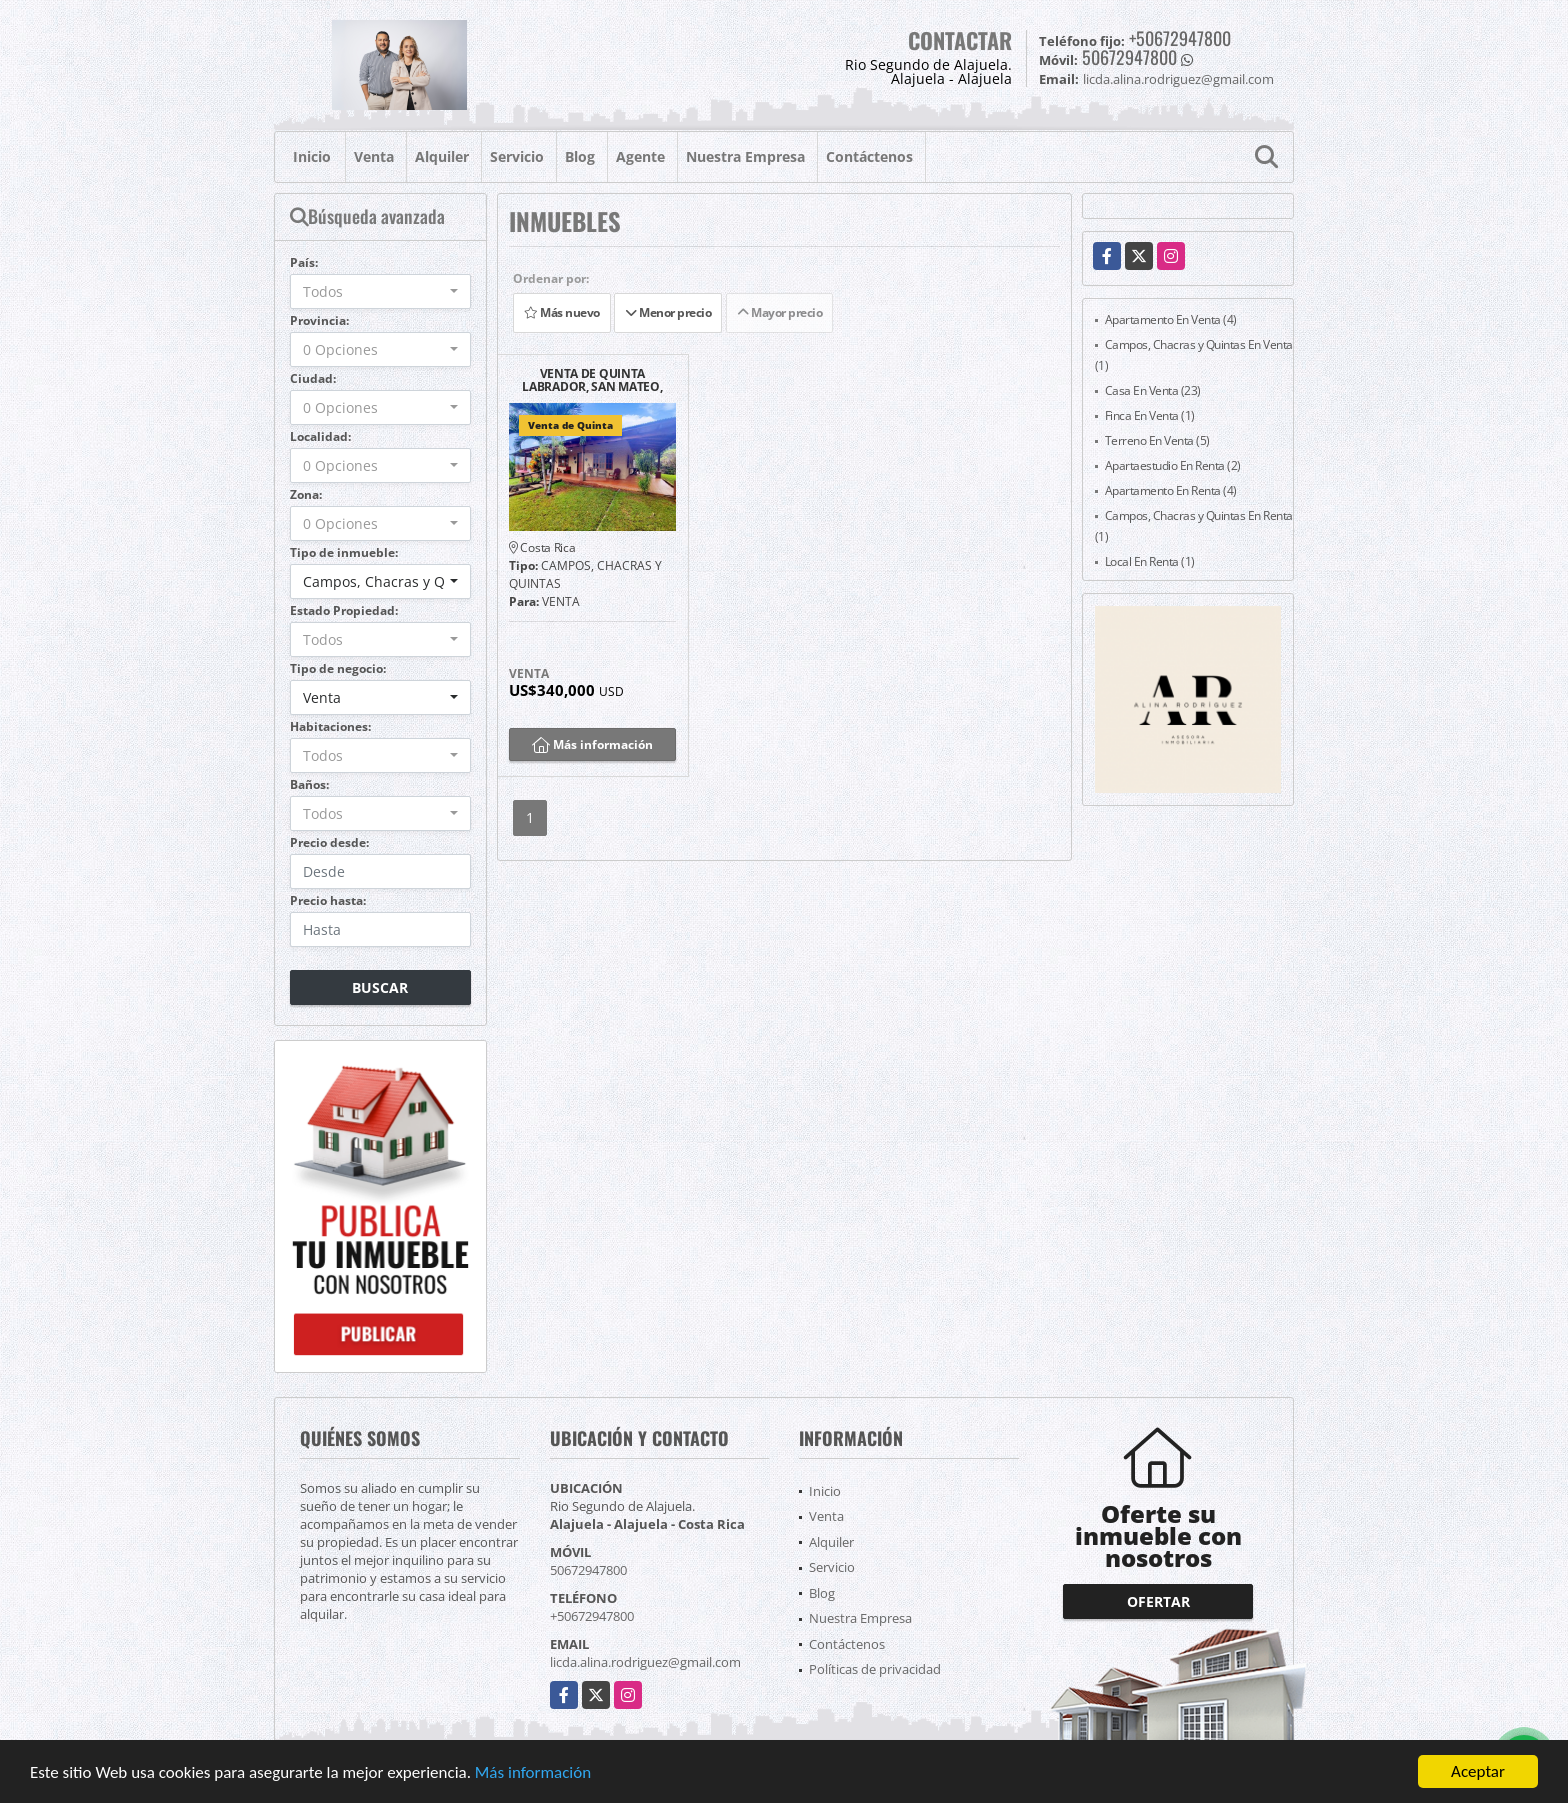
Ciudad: (313, 378)
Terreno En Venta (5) (1157, 440)
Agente (640, 156)
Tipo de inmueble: (344, 552)
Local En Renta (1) (1150, 561)
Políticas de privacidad (875, 1669)
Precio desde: (329, 842)
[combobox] (380, 291)
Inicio (312, 156)
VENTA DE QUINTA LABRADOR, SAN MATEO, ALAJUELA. (592, 380)
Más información (533, 1773)
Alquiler (442, 156)
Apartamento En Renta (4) (1171, 490)
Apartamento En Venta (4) (1171, 319)
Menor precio (668, 312)
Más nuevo (562, 312)
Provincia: (319, 320)
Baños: (309, 784)
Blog (580, 156)
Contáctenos (869, 156)
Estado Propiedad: (344, 610)
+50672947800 (1180, 38)
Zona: (306, 494)
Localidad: (320, 436)
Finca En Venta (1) (1150, 415)
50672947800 (1129, 57)
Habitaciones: (330, 726)
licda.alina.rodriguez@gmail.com (645, 1662)
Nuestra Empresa (745, 156)
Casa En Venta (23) (1153, 390)
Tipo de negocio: (338, 668)
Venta (374, 156)
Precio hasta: (328, 900)
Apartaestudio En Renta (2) (1173, 465)
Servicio (517, 156)
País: (304, 262)
